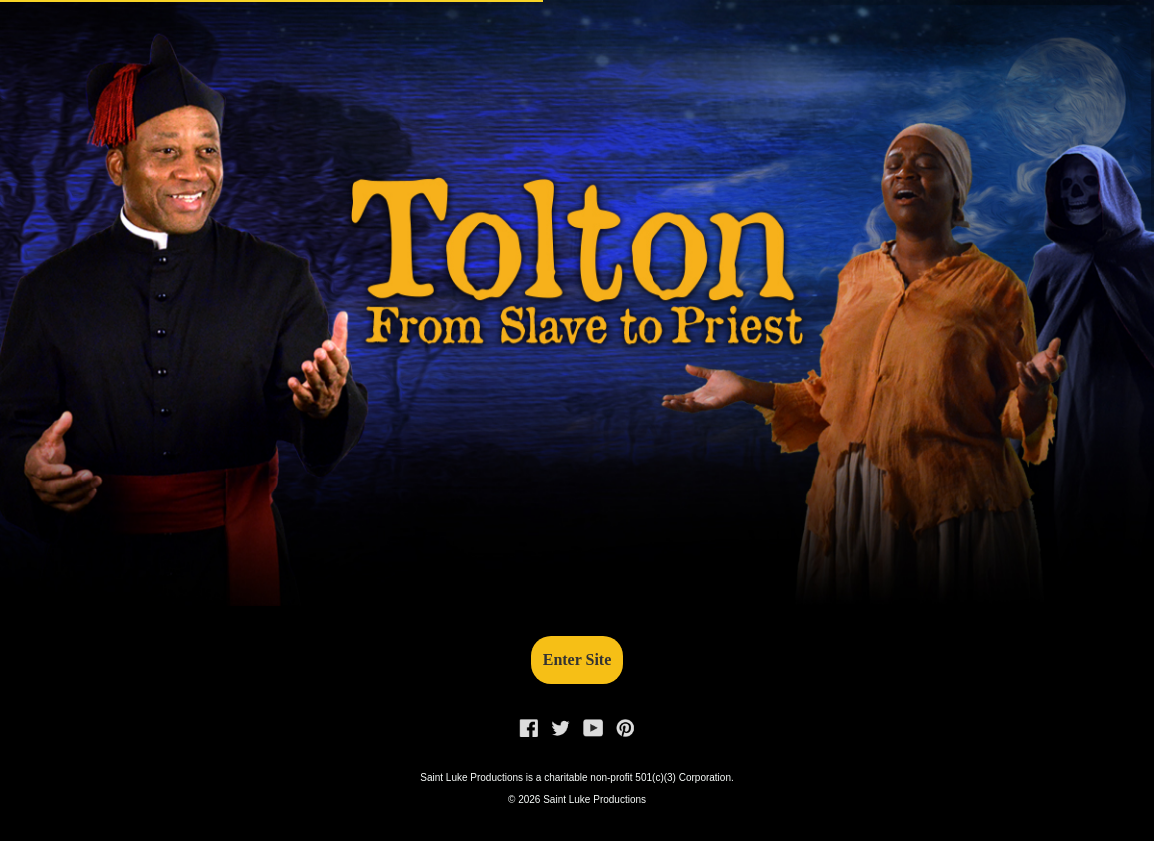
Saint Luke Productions (594, 799)
